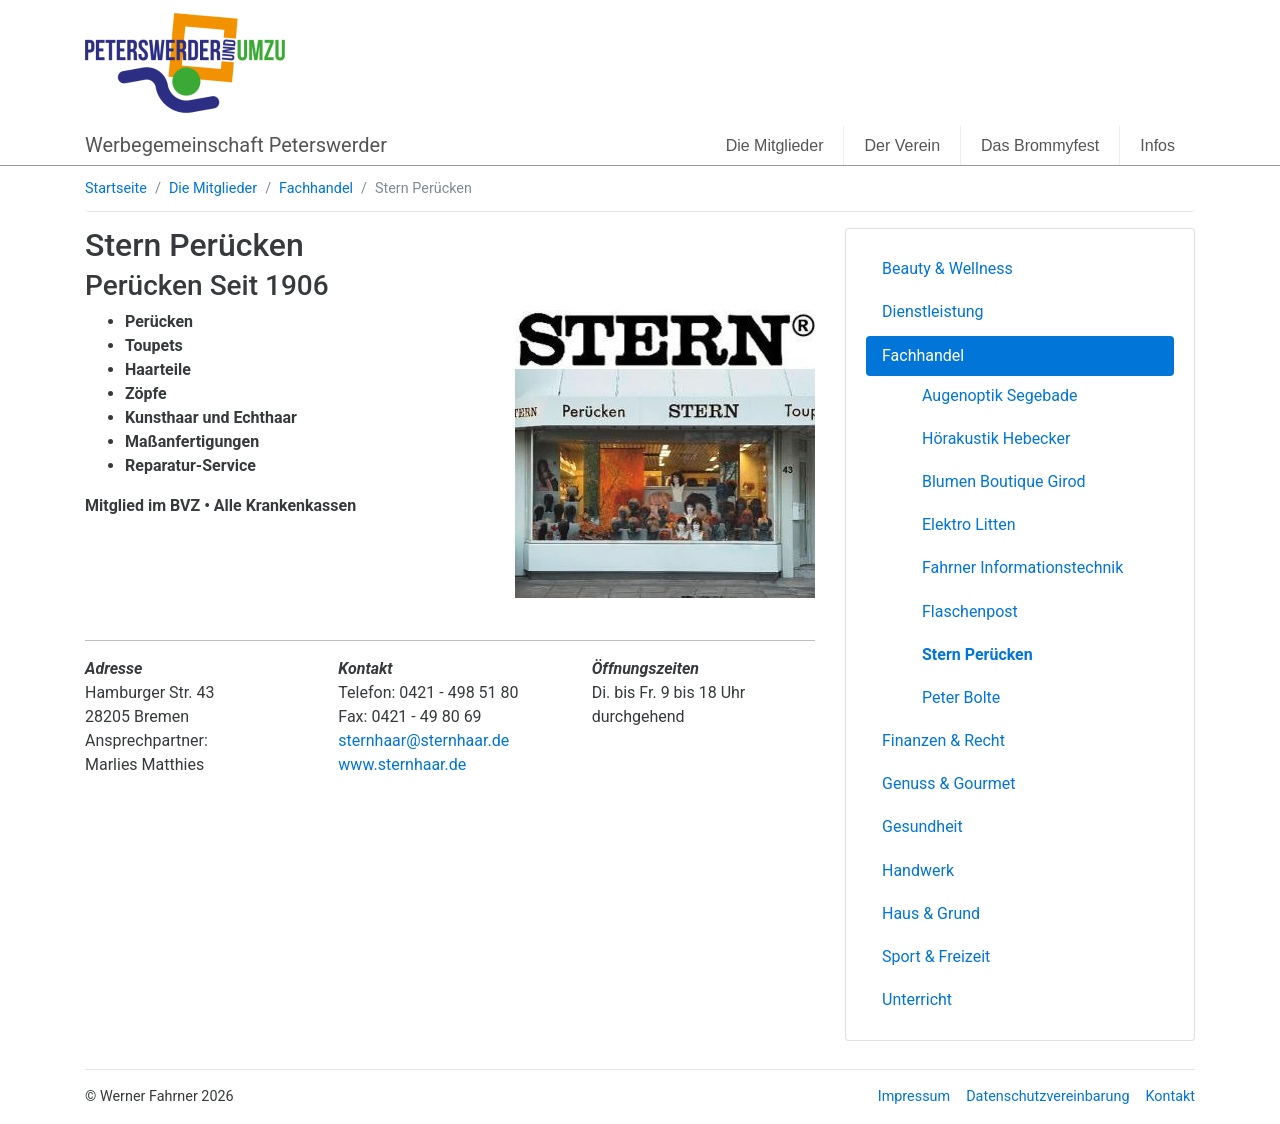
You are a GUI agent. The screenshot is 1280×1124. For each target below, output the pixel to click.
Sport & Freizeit (936, 956)
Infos (1157, 145)
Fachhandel (316, 188)
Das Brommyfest (1040, 145)
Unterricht (917, 999)
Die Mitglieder (775, 145)
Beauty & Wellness (947, 268)
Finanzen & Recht (943, 740)
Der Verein (902, 145)
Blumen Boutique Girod (1004, 481)
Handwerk (918, 870)
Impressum (914, 1096)
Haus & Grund (931, 913)
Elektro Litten (968, 524)
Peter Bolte (961, 697)
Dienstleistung (933, 311)
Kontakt (1170, 1096)
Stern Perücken (977, 654)
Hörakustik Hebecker (996, 438)
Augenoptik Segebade (999, 395)
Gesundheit (922, 826)
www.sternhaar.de (402, 764)
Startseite (116, 188)
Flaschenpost (970, 611)
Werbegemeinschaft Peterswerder (236, 145)
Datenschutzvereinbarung (1047, 1096)
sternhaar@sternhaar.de (423, 740)
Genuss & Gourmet (948, 783)
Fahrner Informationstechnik (1022, 567)
